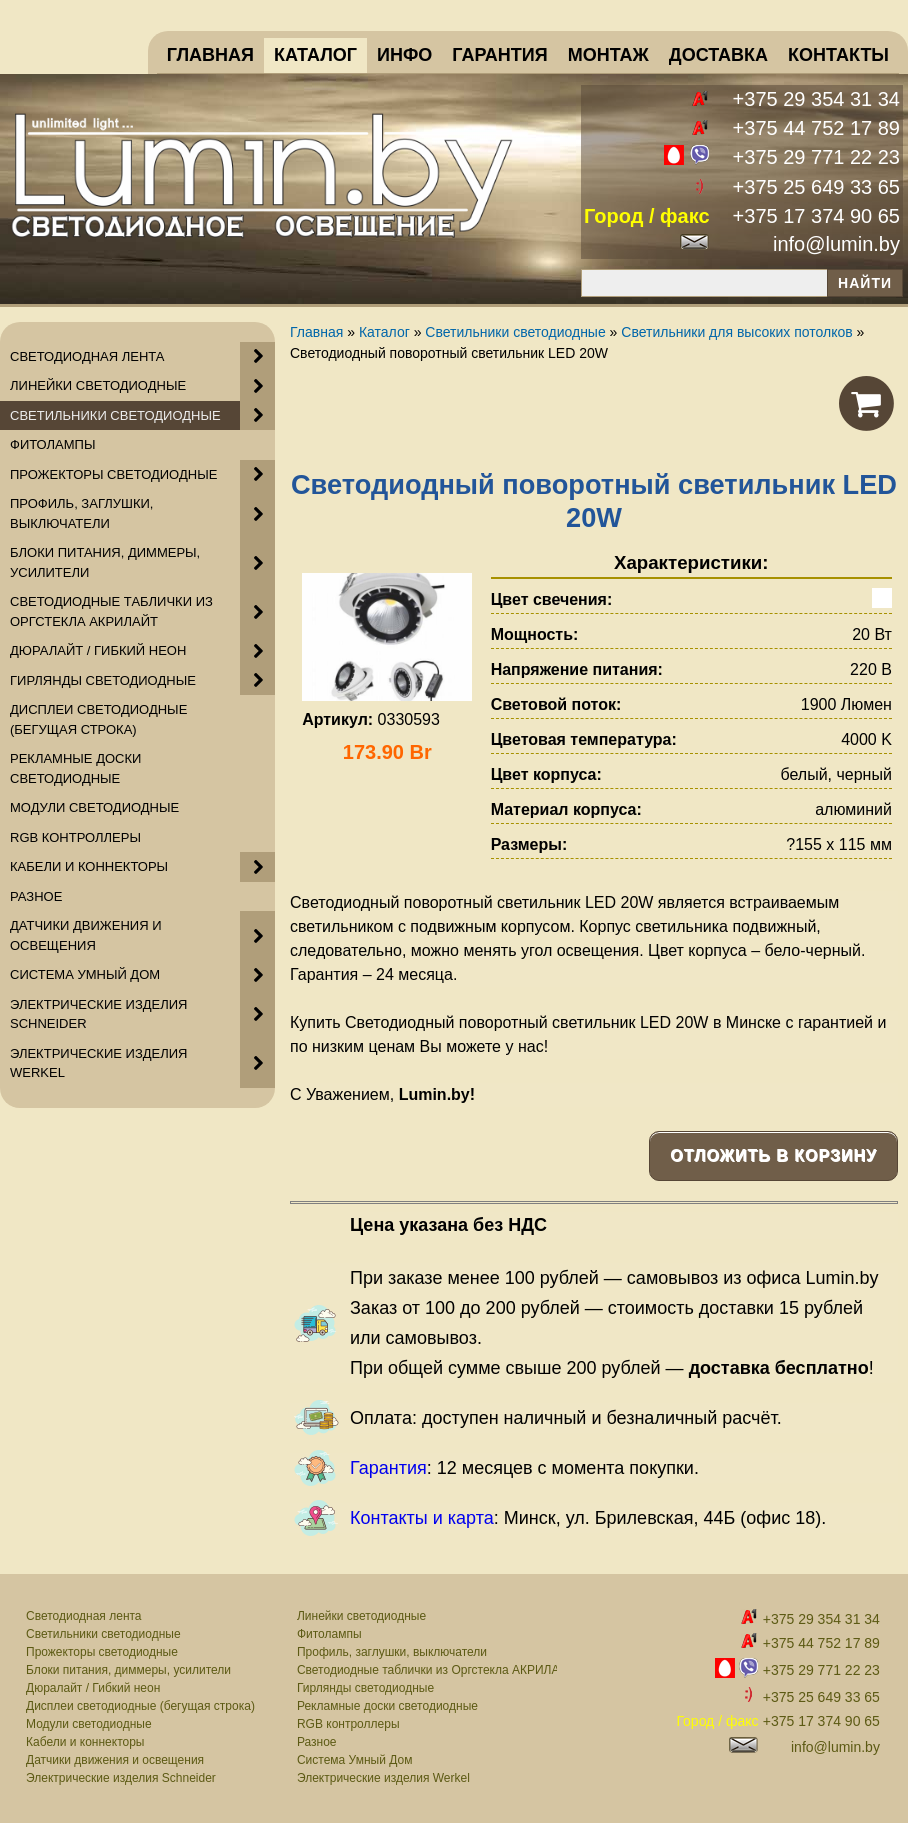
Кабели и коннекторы (85, 1742)
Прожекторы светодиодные (102, 1652)
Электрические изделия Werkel (383, 1778)
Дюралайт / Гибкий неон (93, 1688)
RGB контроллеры (348, 1724)
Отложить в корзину (773, 1155)
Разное (317, 1742)
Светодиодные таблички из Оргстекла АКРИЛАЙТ (427, 1670)
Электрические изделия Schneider (121, 1778)
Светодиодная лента (84, 1616)
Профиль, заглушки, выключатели (392, 1652)
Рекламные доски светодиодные (387, 1706)
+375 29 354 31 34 (816, 99)
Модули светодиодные (89, 1724)
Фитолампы (329, 1634)
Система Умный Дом (354, 1760)
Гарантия (388, 1468)
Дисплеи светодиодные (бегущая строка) (140, 1706)
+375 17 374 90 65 (816, 216)
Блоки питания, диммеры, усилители (128, 1670)
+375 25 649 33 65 (816, 187)
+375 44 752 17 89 (816, 128)
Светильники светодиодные (103, 1634)
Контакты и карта (422, 1518)
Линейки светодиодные (361, 1616)
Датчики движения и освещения (115, 1760)
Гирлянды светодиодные (365, 1688)
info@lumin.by (836, 244)
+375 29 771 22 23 (816, 157)
